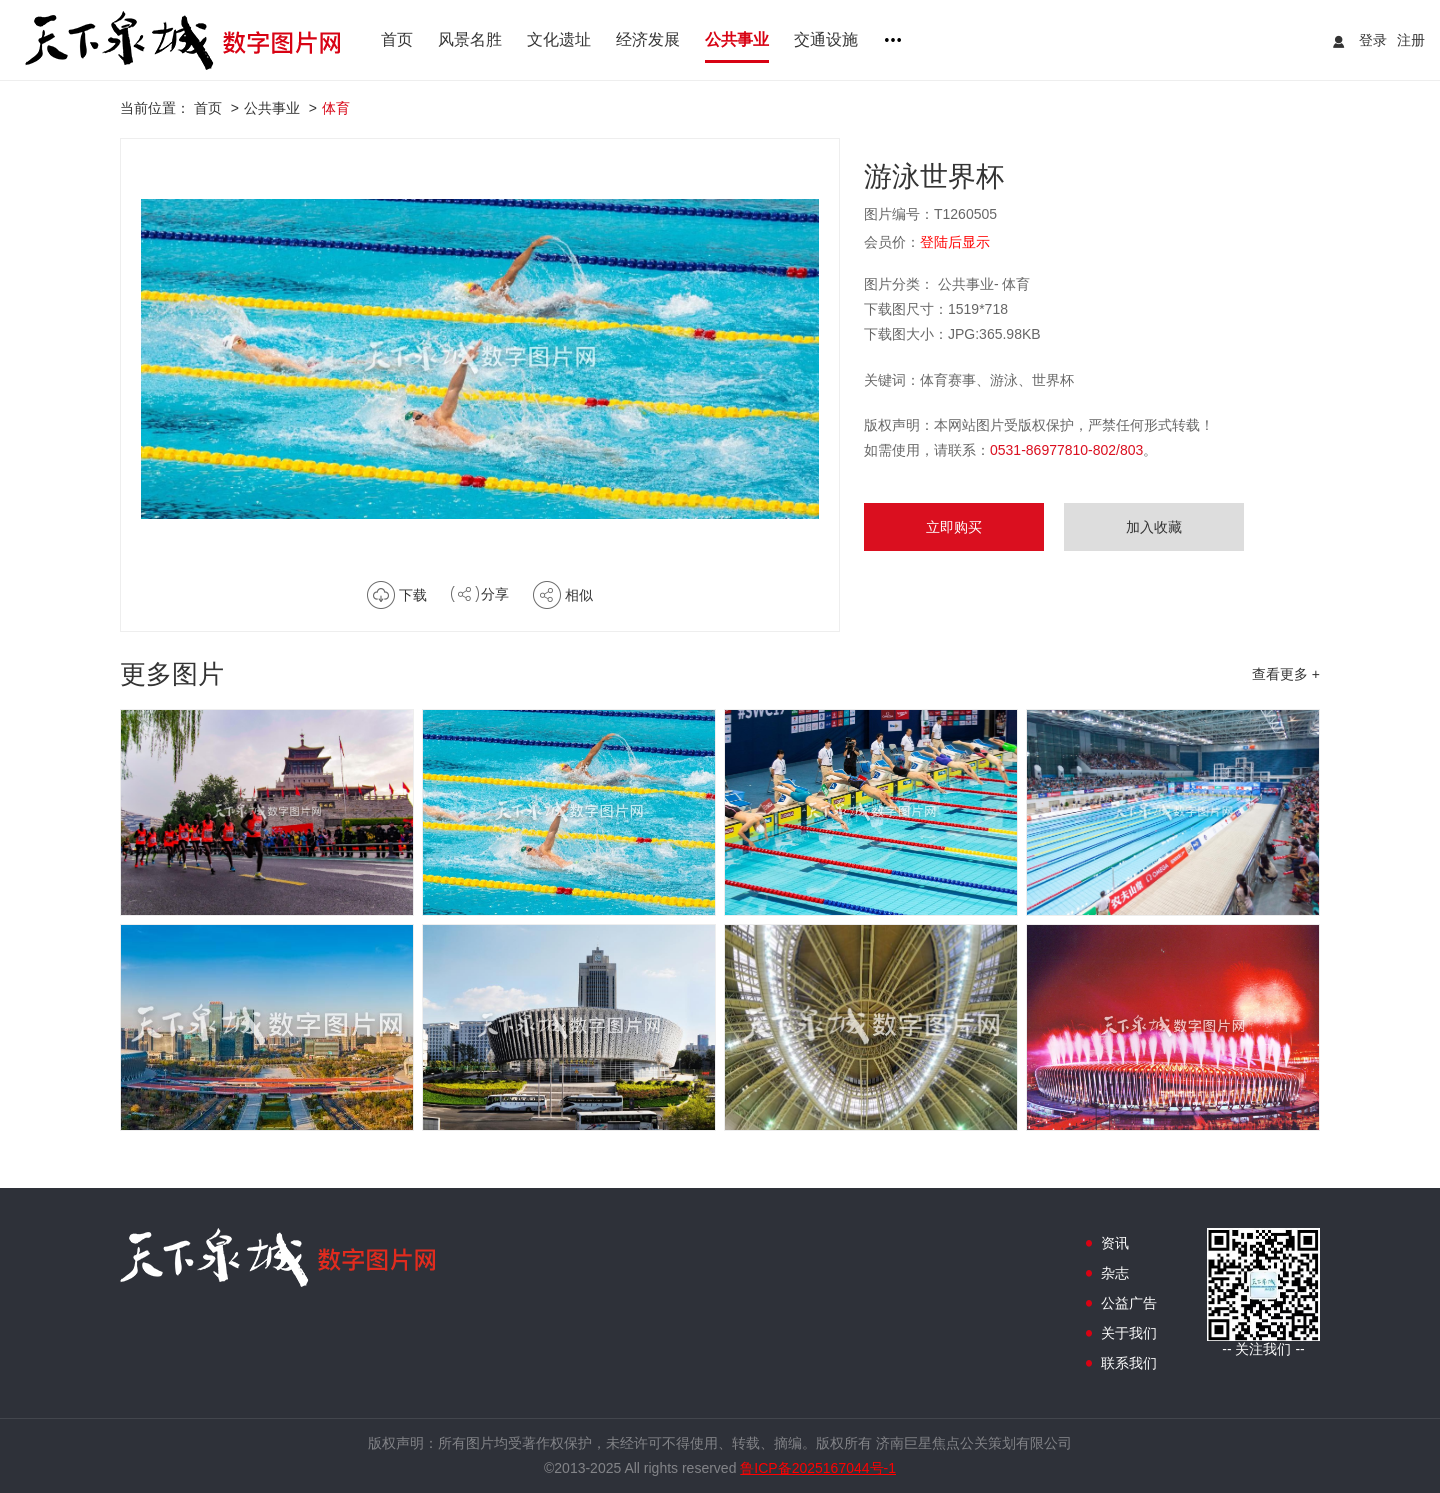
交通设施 (826, 39)
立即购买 (954, 527)
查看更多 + (1286, 674)
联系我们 (1129, 1363)
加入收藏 (1154, 527)
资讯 (1115, 1243)
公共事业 (737, 39)
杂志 (1115, 1273)
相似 (579, 595)
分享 (495, 594)
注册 (1411, 40)
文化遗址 (559, 39)
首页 (397, 39)
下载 (413, 595)
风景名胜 (470, 39)
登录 (1373, 40)
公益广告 (1129, 1303)
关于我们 (1129, 1333)
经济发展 (648, 39)
